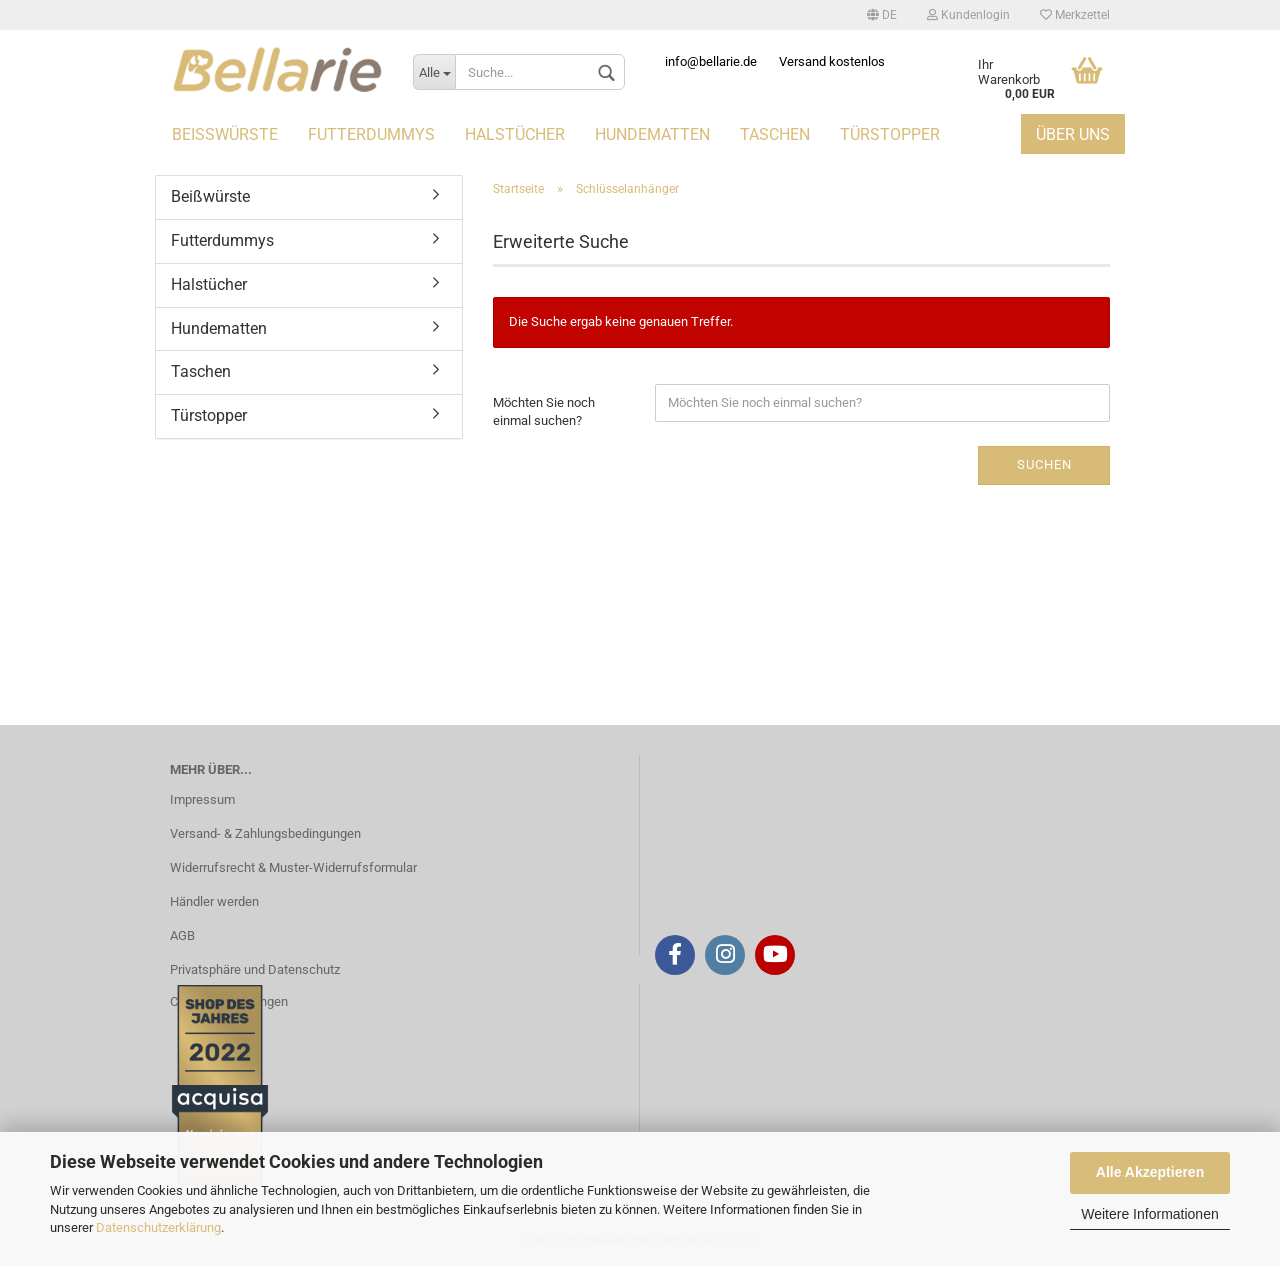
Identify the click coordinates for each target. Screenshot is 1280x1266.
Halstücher (515, 134)
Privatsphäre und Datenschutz (255, 969)
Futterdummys (371, 134)
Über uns (1073, 134)
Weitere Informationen (1149, 1214)
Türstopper (890, 134)
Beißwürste (225, 134)
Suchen (1044, 464)
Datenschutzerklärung (158, 1227)
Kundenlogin (968, 15)
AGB (182, 935)
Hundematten (652, 134)
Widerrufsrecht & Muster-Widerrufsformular (293, 867)
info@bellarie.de (711, 61)
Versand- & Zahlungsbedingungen (265, 833)
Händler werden (214, 901)
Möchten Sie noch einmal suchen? (544, 412)
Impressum (202, 799)
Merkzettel (1075, 15)
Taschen (775, 134)
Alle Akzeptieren (1150, 1172)
